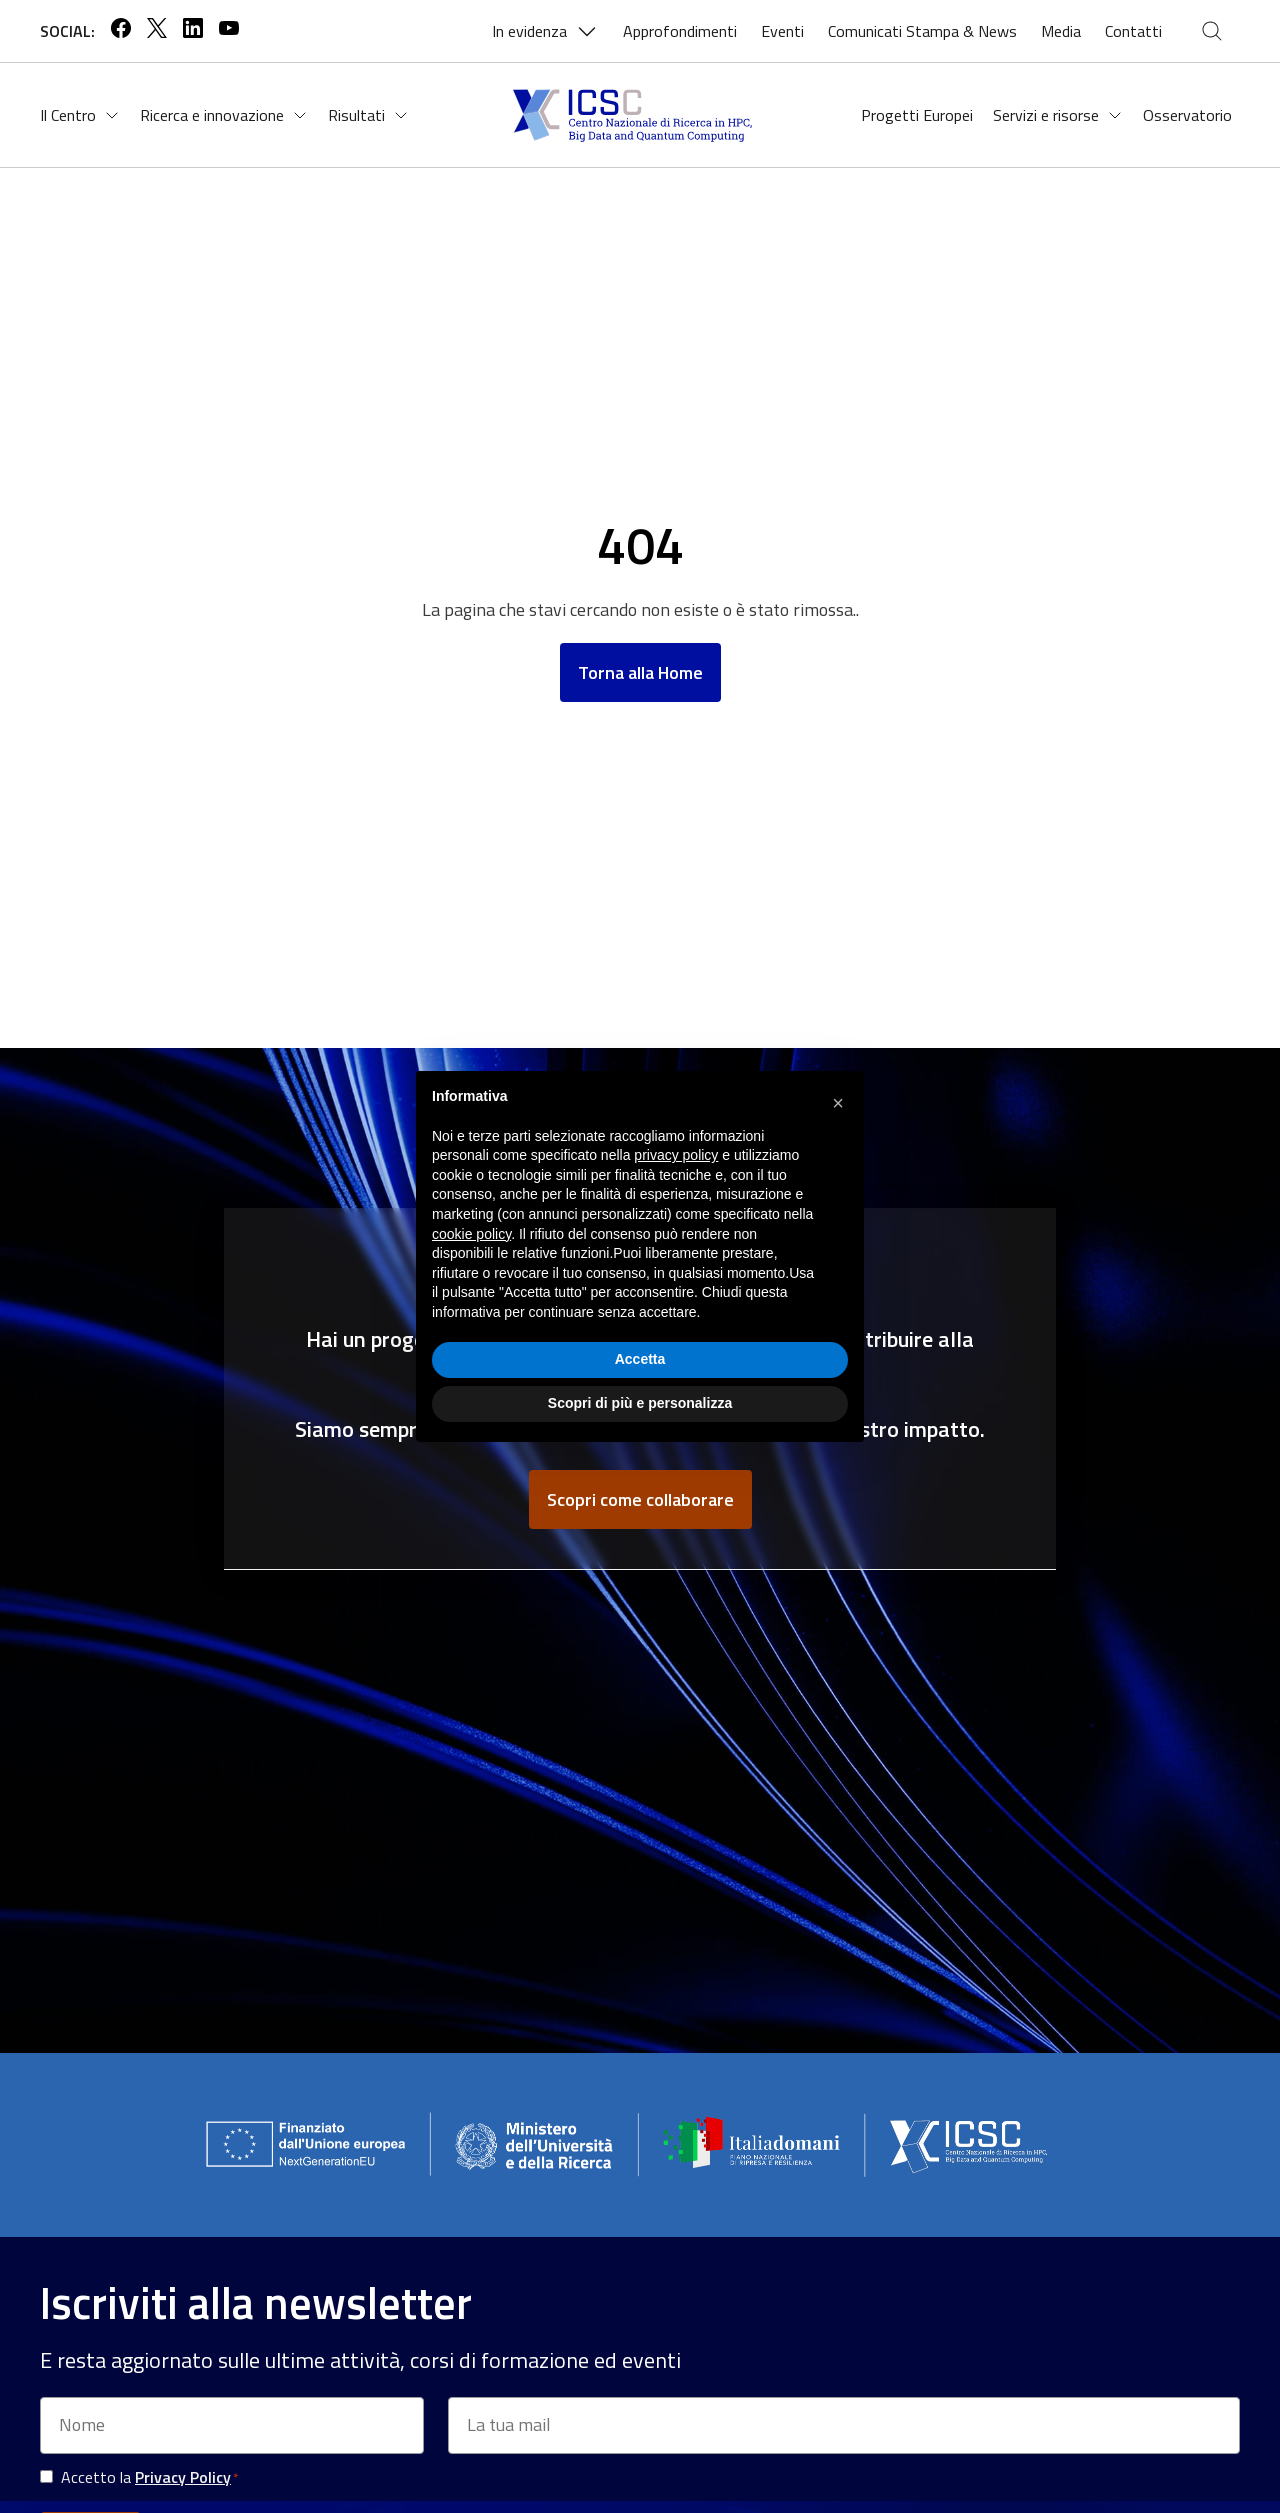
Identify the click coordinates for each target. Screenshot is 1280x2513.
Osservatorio (1187, 115)
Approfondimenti (680, 31)
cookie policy (471, 1234)
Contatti (1133, 31)
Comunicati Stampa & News (922, 31)
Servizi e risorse (1058, 115)
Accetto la (149, 2477)
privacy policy (676, 1155)
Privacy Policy (183, 2477)
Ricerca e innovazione (224, 115)
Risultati (368, 115)
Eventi (782, 31)
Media (1061, 31)
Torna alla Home (640, 672)
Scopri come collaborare (640, 1499)
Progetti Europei (917, 115)
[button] (838, 1103)
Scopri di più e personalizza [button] (640, 1403)
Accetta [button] (640, 1359)
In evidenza (545, 31)
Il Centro (80, 115)
